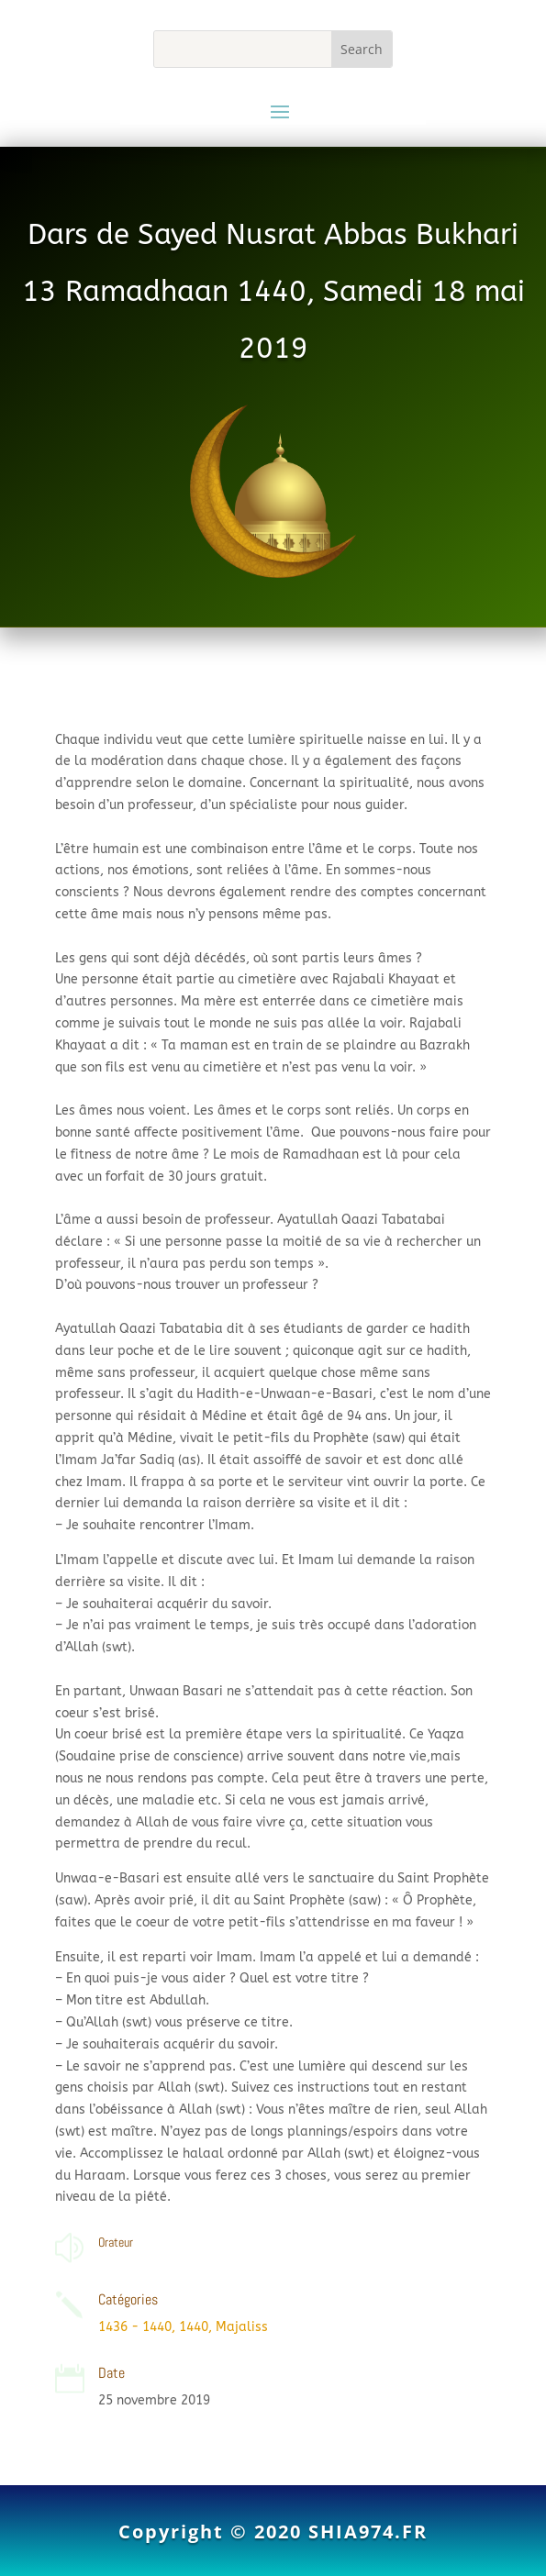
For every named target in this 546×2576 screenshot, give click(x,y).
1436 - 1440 (135, 2327)
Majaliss (242, 2327)
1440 (193, 2327)
